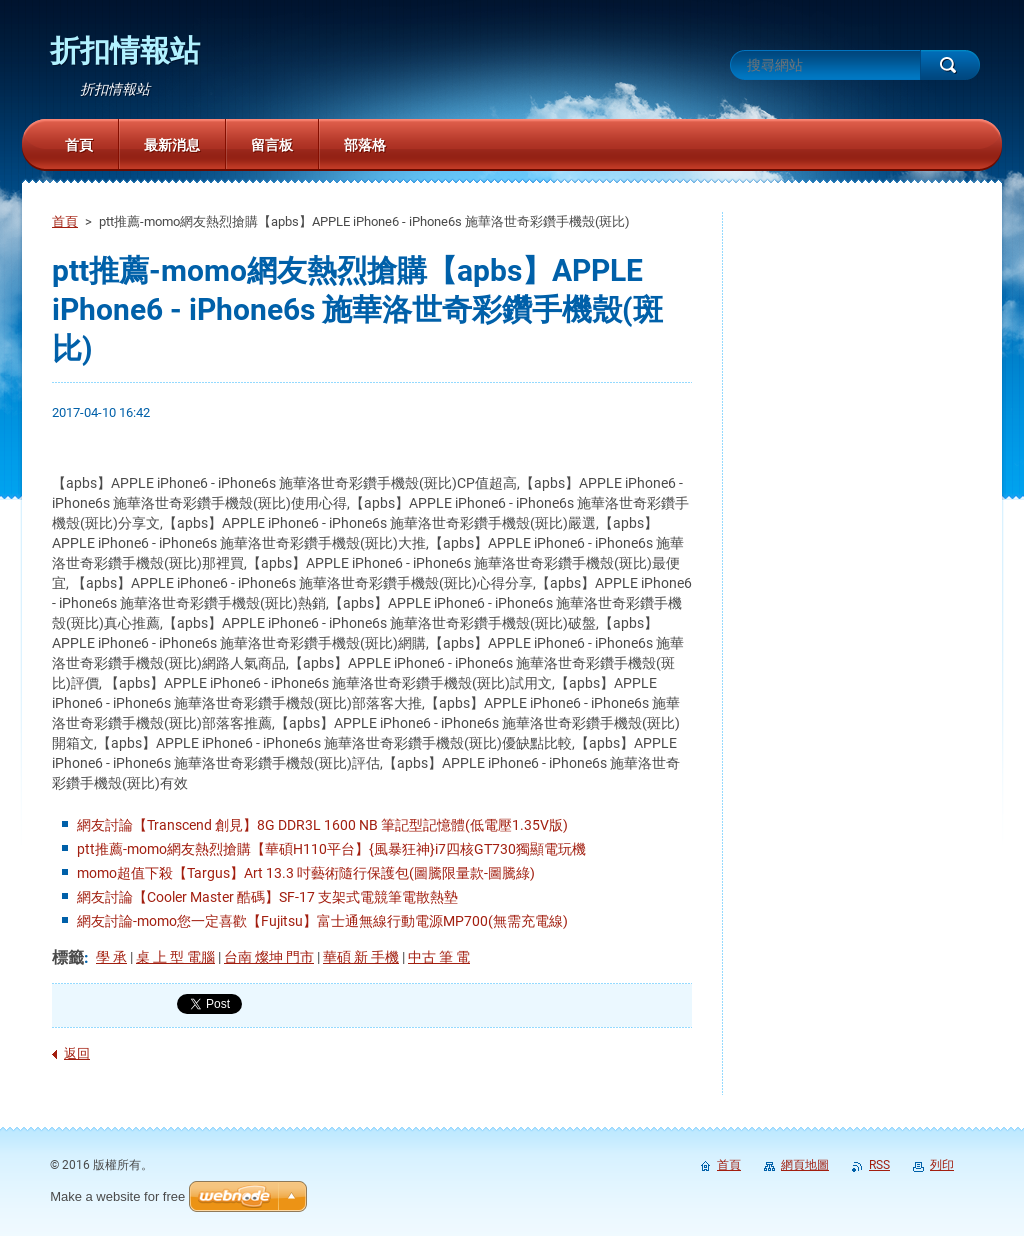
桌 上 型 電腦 (175, 957)
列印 (942, 1165)
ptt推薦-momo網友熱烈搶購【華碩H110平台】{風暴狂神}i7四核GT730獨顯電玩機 (331, 849)
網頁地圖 (805, 1165)
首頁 (65, 221)
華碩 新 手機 (361, 957)
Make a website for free (117, 1196)
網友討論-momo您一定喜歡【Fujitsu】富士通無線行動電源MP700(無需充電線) (322, 921)
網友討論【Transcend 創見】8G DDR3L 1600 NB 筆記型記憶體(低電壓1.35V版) (322, 825)
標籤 (68, 957)
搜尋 (950, 65)
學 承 (111, 957)
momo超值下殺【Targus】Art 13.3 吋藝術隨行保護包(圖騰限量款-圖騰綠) (306, 873)
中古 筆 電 (439, 957)
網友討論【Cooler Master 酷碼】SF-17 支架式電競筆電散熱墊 (267, 897)
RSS (879, 1165)
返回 (77, 1053)
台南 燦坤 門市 (269, 957)
